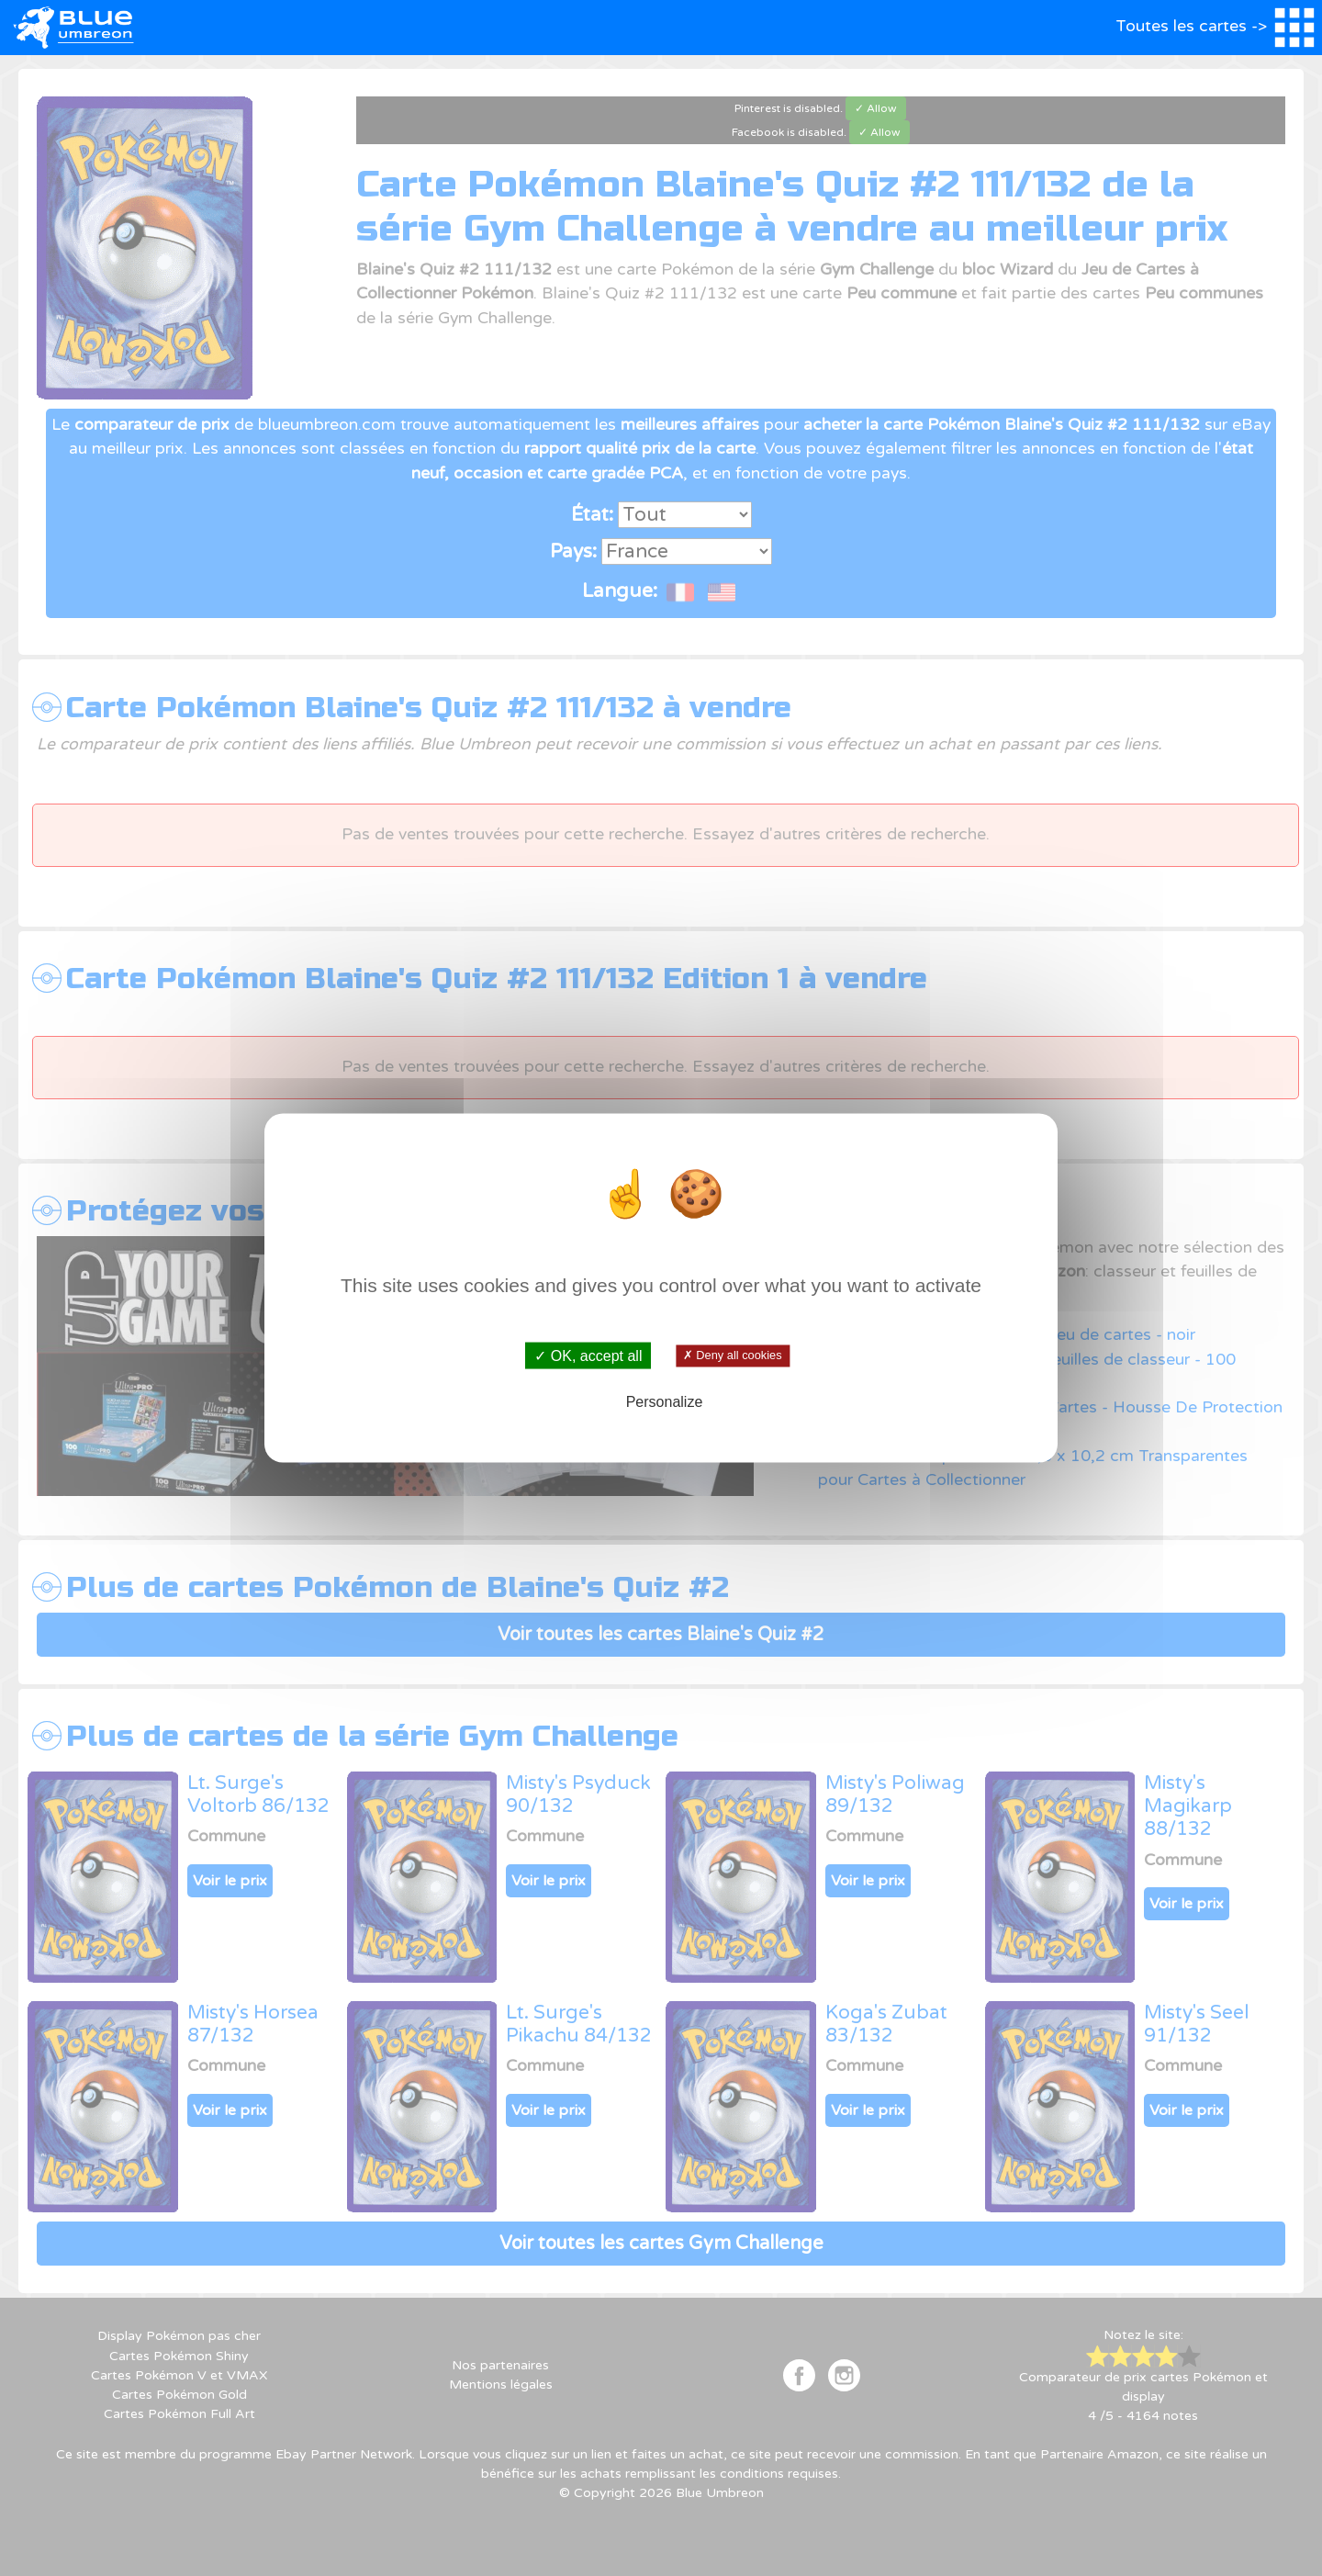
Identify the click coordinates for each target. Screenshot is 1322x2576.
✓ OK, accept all (588, 1355)
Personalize (664, 1402)
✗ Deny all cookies (732, 1355)
